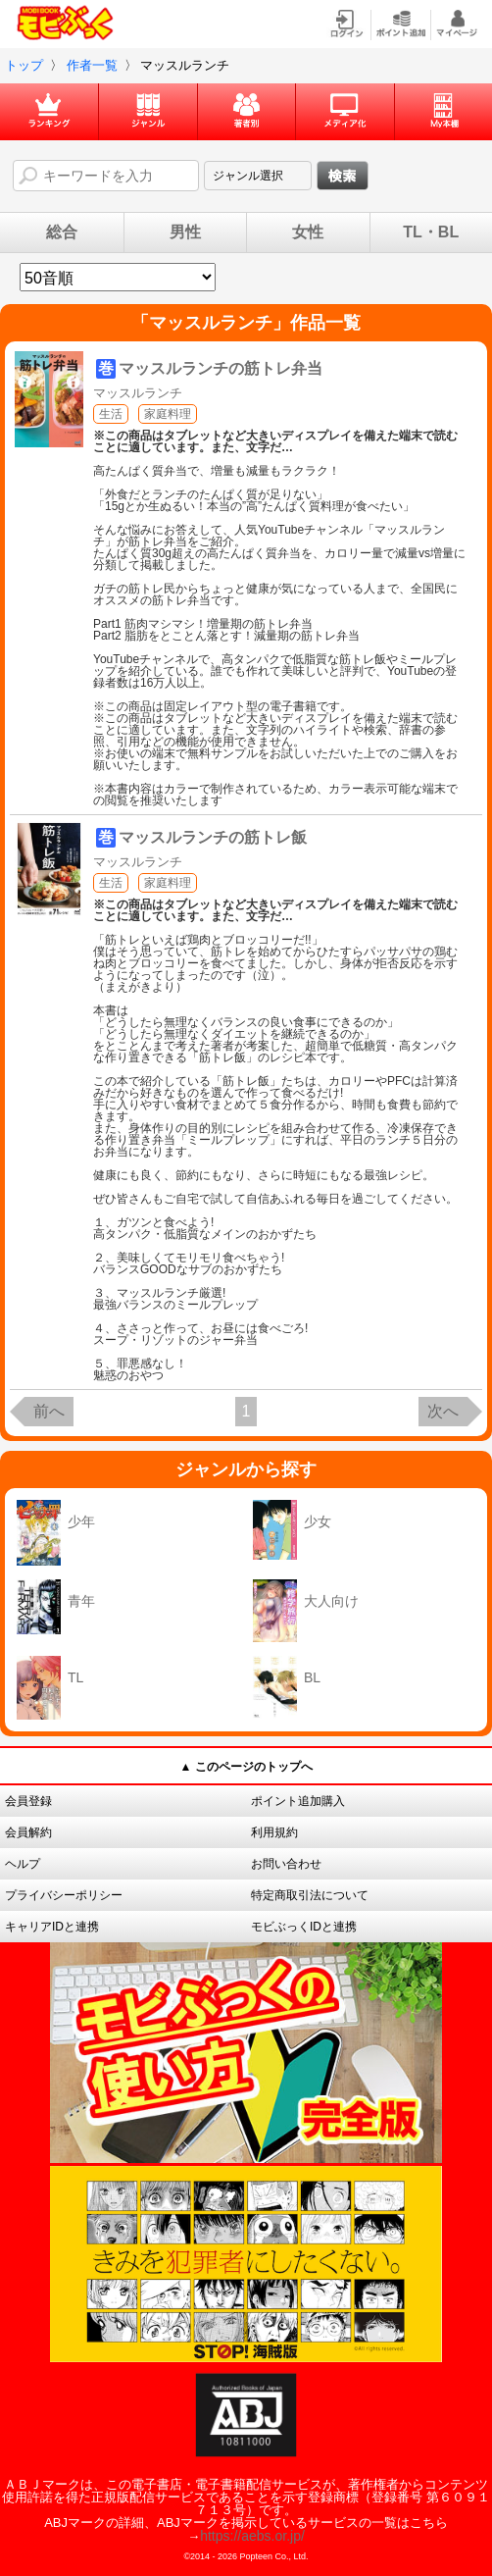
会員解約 (28, 1832)
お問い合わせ (286, 1864)
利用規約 (274, 1832)
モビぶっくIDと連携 (304, 1926)
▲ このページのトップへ (245, 1767)
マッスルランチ (137, 393)
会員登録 (28, 1801)
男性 (185, 232)
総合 (61, 232)
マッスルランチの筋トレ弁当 (220, 368)
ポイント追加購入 (298, 1801)
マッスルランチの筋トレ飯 (213, 837)
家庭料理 (167, 414)
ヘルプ (22, 1864)
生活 (111, 414)
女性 (307, 232)
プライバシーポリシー (64, 1895)
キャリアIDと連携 (52, 1926)
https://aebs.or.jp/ (252, 2536)
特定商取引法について (310, 1895)
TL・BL (431, 232)
